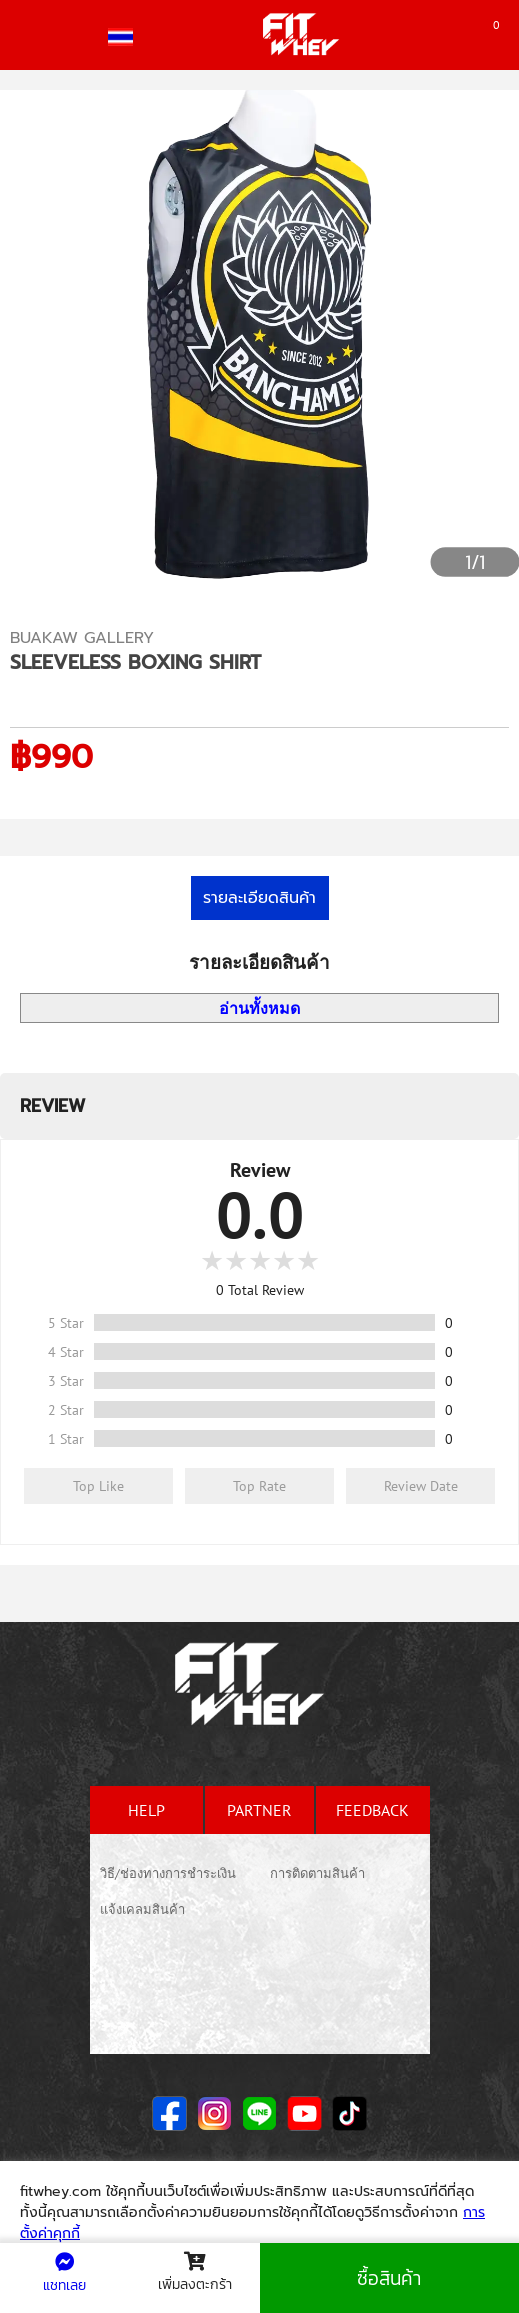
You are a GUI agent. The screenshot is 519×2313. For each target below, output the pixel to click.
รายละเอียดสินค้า (259, 898)
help (146, 1810)
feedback (372, 1810)
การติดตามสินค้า (317, 1873)
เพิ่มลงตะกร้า (195, 2273)
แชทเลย (64, 2274)
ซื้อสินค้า (389, 2278)
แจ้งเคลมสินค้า (142, 1909)
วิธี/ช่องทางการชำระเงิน (168, 1873)
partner (259, 1810)
